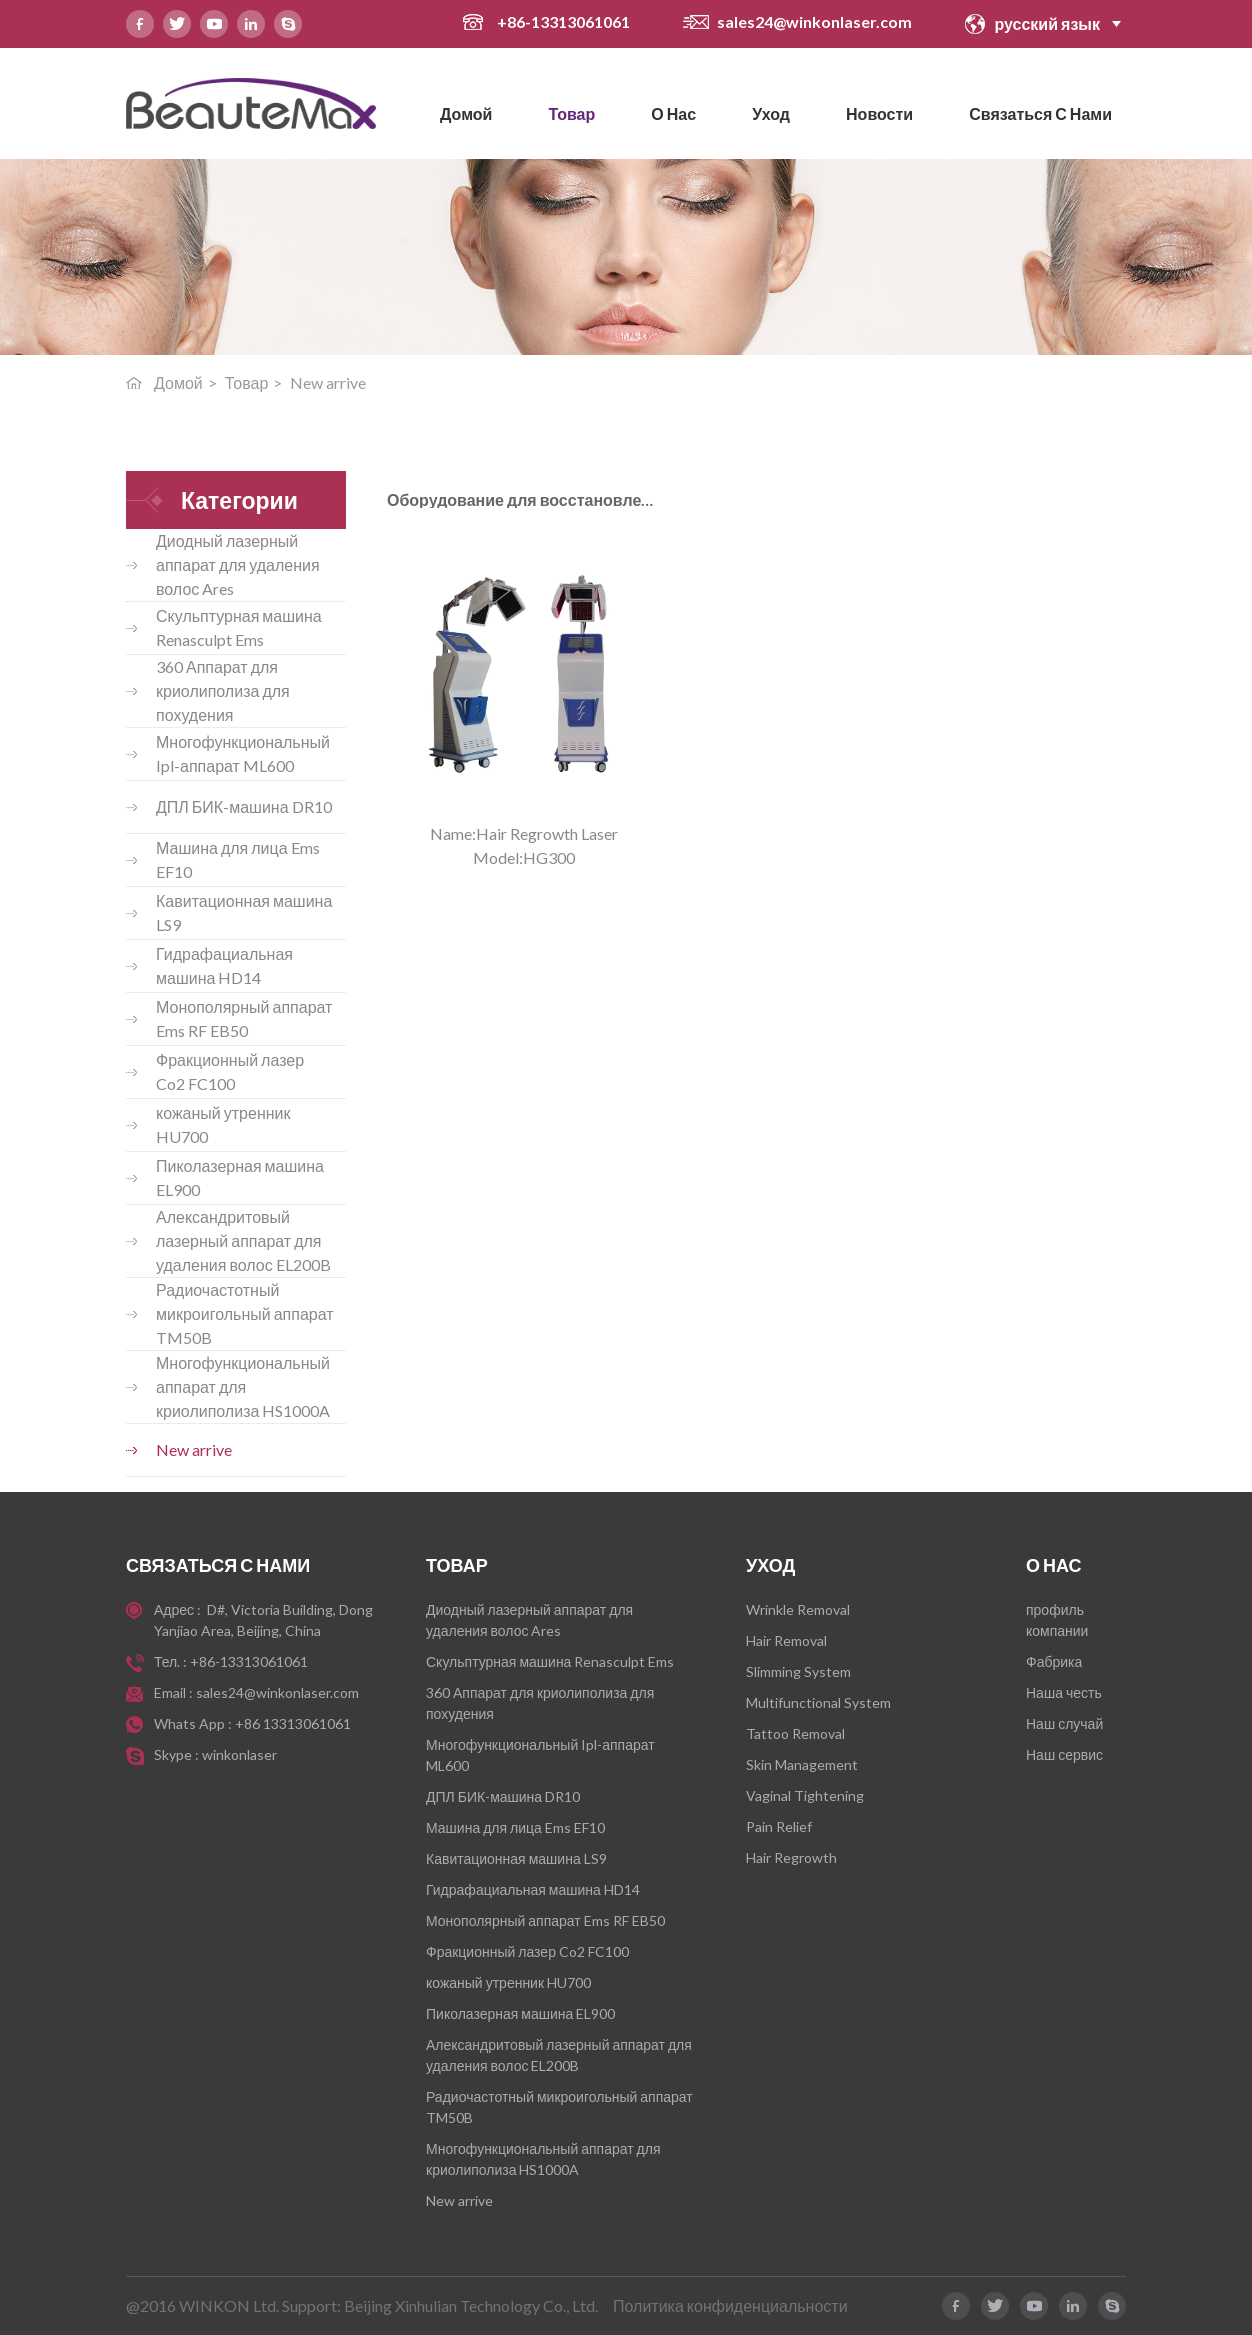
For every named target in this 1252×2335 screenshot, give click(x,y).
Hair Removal (786, 1640)
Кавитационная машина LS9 (244, 912)
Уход (771, 113)
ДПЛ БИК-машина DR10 (244, 806)
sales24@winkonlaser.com (814, 21)
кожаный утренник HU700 (223, 1124)
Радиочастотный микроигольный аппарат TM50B (245, 1313)
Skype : (178, 1754)
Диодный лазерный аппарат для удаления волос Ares (238, 564)
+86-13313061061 (565, 21)
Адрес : (179, 1609)
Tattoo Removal (795, 1733)
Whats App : (194, 1723)
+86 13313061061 (293, 1723)
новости (879, 113)
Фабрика (1054, 1661)
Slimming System (798, 1671)
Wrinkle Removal (798, 1609)
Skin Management (802, 1764)
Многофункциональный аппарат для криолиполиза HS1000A (243, 1386)
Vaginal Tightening (805, 1795)
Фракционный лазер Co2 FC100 (230, 1071)
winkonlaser (239, 1754)
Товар (571, 113)
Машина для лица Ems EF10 (238, 859)
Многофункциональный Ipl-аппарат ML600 (243, 753)
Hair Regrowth (791, 1857)
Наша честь (1064, 1692)
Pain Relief (779, 1826)
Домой (466, 113)
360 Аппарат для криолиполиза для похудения (223, 690)
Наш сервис (1064, 1754)
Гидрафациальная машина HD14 (224, 965)
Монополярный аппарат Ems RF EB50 (244, 1018)
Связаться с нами (1040, 113)
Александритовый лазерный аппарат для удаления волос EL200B (243, 1240)
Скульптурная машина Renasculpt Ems (239, 627)
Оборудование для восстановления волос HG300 (475, 500)
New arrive (194, 1449)
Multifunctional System (818, 1702)
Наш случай (1064, 1723)
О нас (673, 113)
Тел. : (172, 1661)
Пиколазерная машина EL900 (240, 1177)
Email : (175, 1692)
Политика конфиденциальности (730, 2305)
